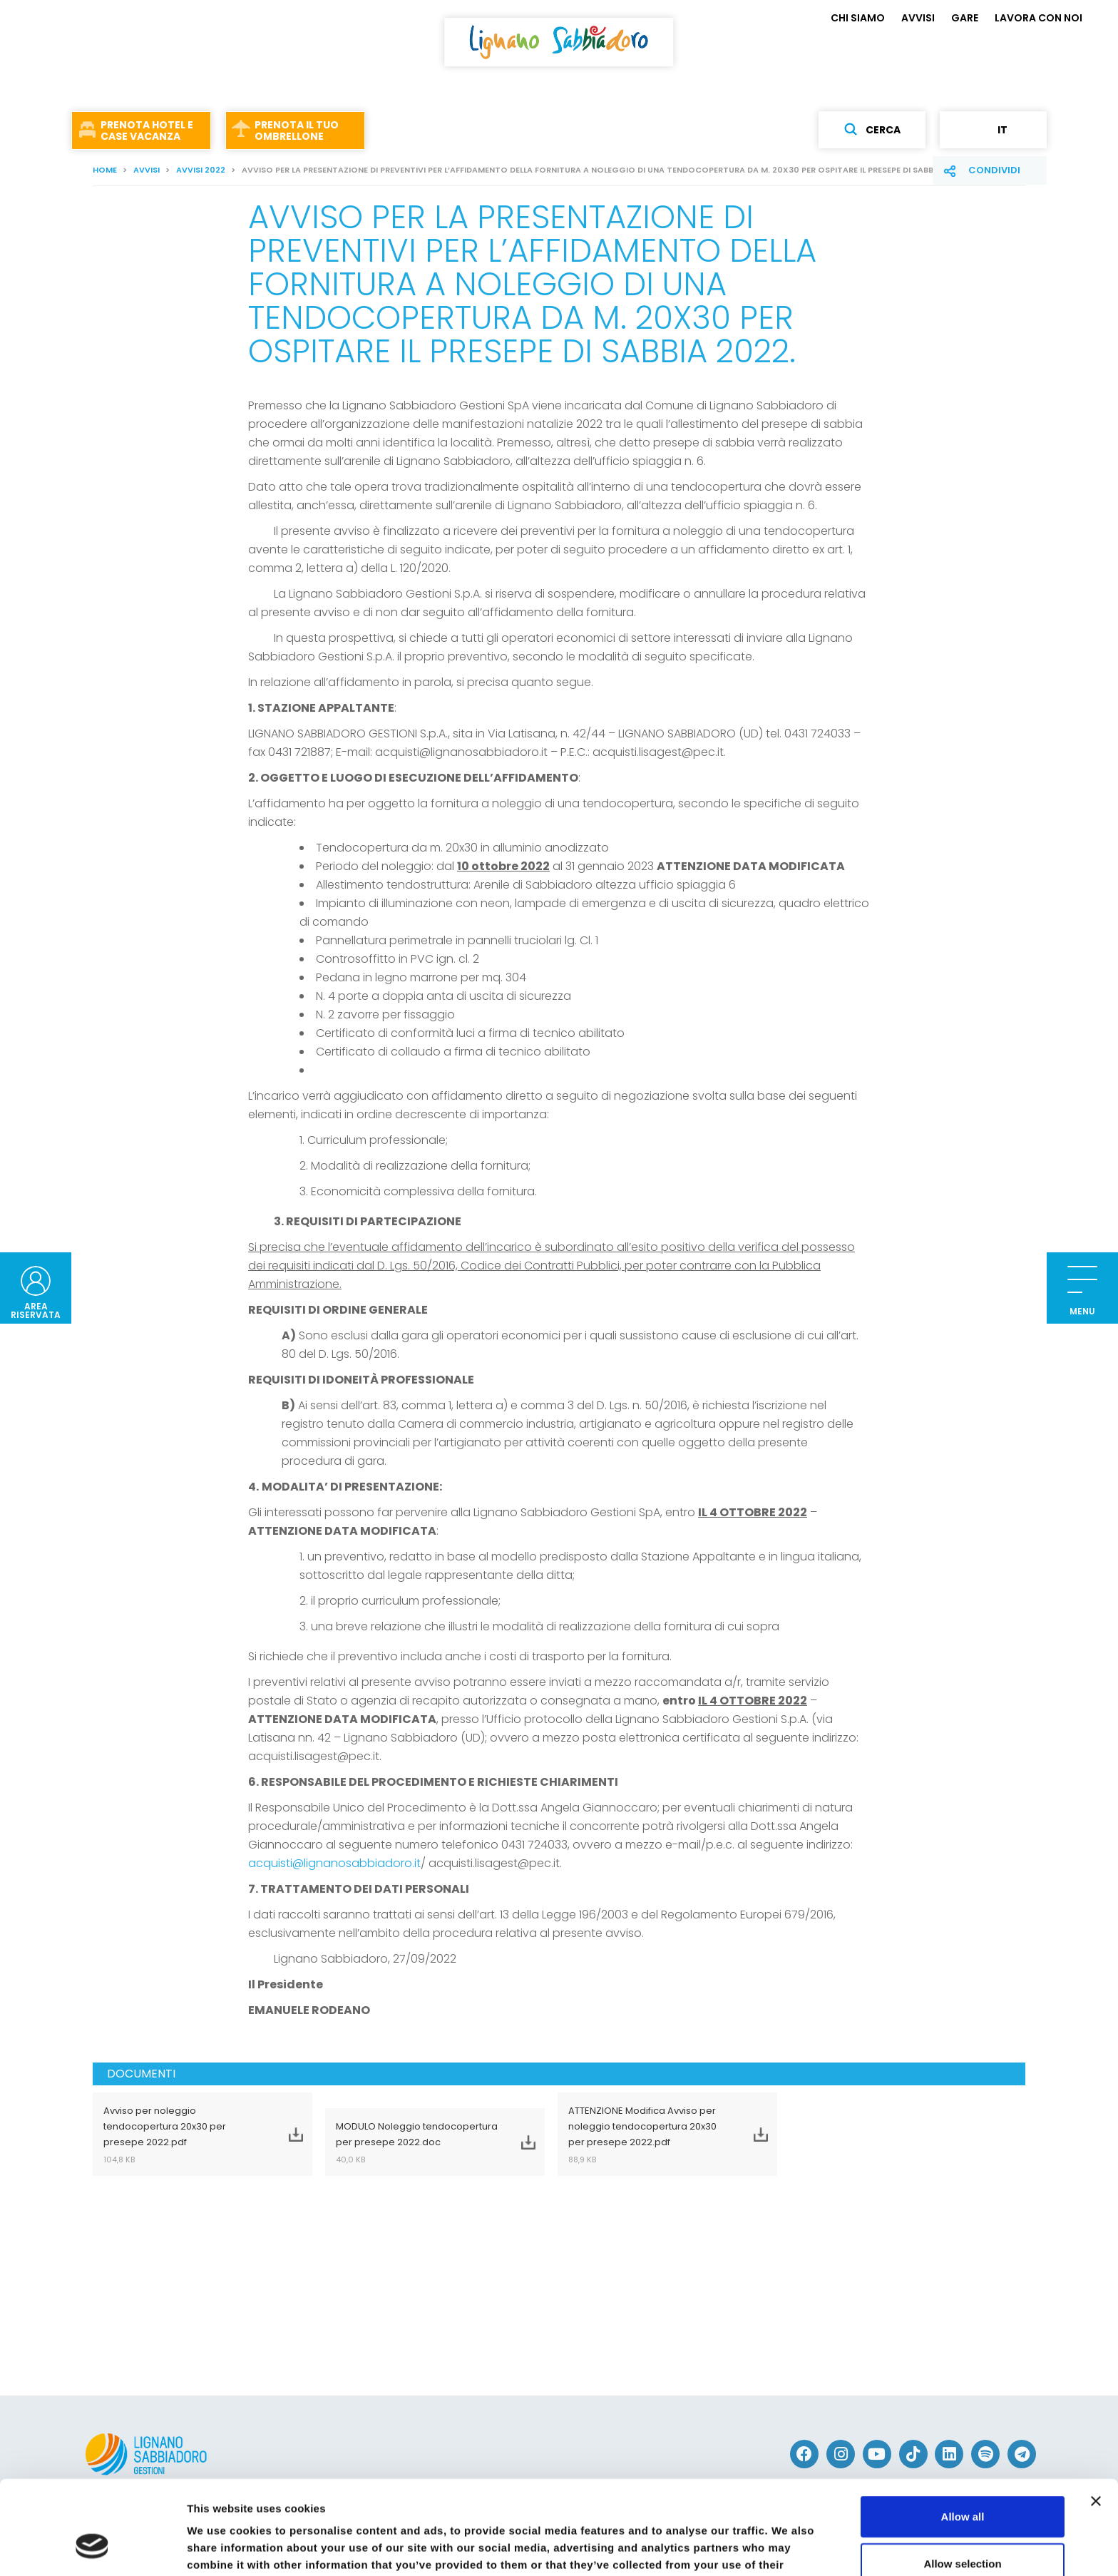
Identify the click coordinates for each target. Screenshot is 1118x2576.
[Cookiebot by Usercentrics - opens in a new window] (92, 2548)
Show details (748, 2548)
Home (105, 169)
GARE (964, 18)
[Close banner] (1096, 2421)
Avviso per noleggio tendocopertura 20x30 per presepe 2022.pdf (184, 2134)
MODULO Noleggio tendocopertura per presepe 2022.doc (417, 2142)
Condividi (994, 170)
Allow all (963, 2436)
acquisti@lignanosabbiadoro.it (334, 1863)
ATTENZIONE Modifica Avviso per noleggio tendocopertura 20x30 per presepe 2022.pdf (649, 2134)
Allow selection (962, 2483)
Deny (963, 2529)
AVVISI (918, 18)
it (993, 130)
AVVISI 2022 (200, 169)
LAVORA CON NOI (1038, 18)
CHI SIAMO (858, 18)
